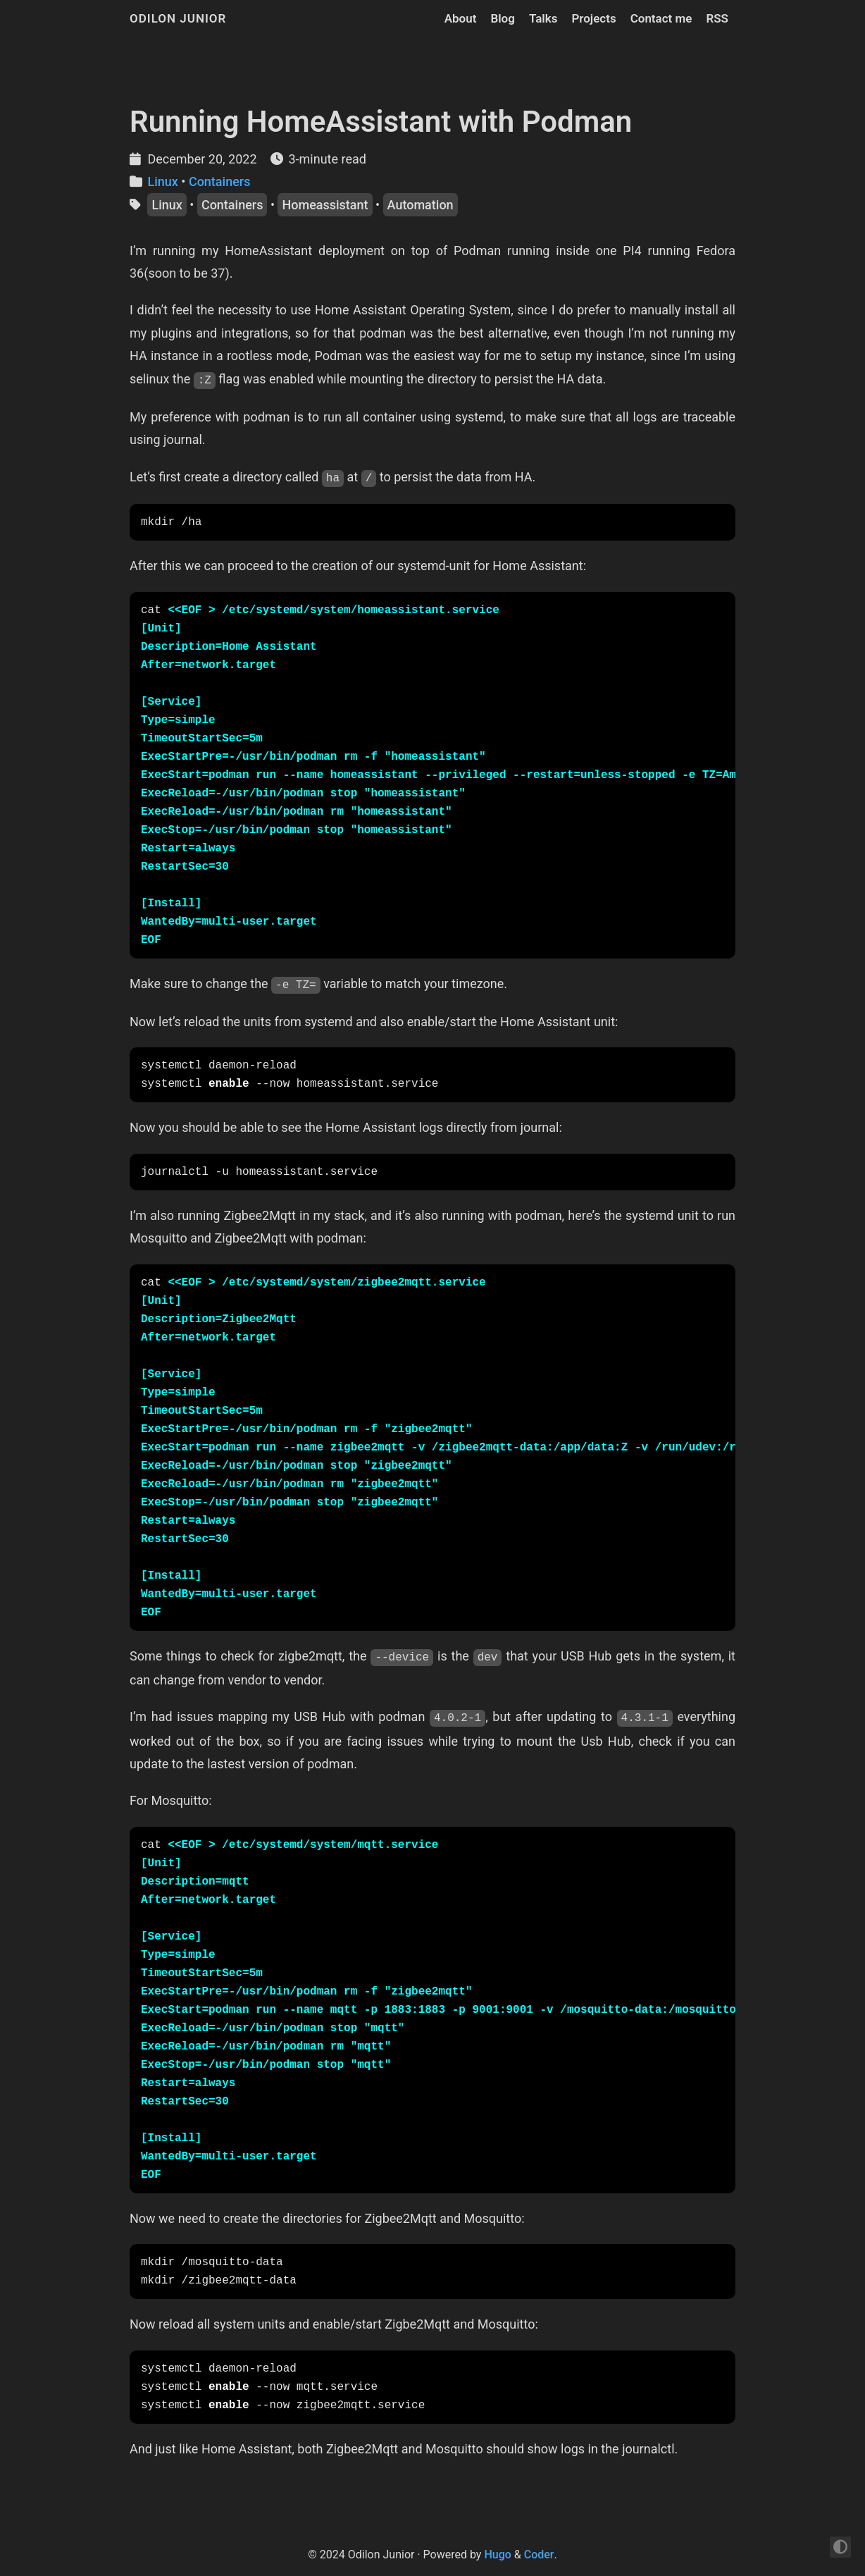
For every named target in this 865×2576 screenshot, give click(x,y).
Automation (420, 204)
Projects (593, 18)
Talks (543, 18)
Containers (220, 181)
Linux (162, 181)
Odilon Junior (178, 18)
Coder (539, 2554)
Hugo (497, 2554)
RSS (717, 18)
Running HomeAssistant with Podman (381, 121)
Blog (502, 18)
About (460, 18)
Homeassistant (325, 204)
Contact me (661, 18)
